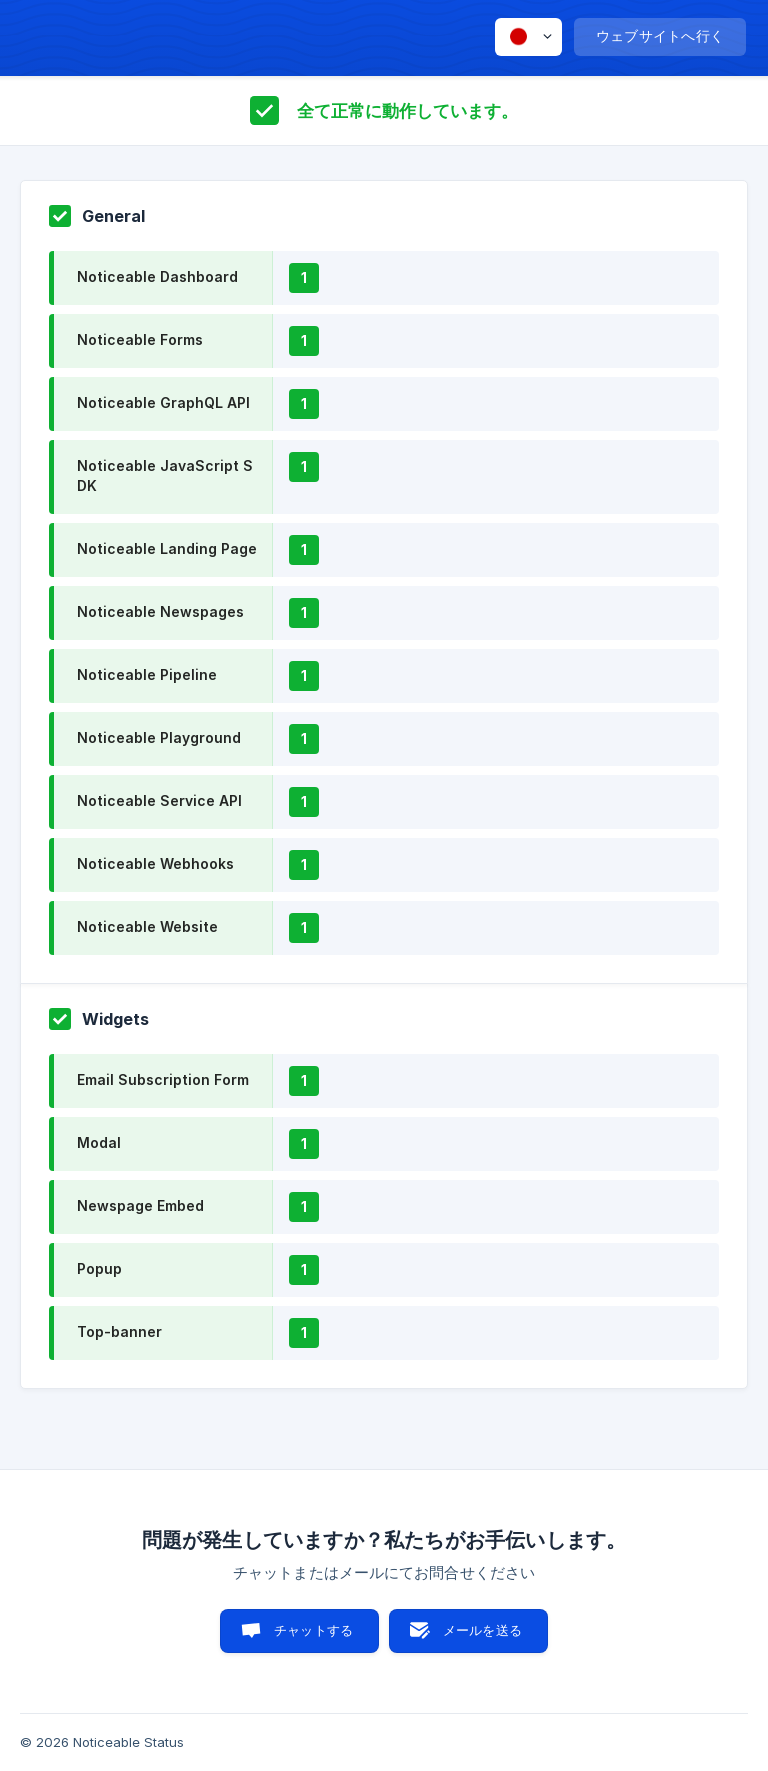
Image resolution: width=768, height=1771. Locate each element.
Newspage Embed (140, 1205)
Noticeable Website (147, 926)
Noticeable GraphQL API (163, 402)
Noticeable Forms (140, 339)
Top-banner (119, 1331)
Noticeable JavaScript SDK (165, 475)
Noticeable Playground (159, 737)
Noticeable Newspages (160, 611)
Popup (99, 1268)
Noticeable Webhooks (155, 863)
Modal (99, 1142)
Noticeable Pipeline (147, 674)
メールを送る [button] (482, 1630)
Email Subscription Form (163, 1079)
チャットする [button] (313, 1630)
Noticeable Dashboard (157, 276)
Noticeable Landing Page (167, 548)
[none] (528, 37)
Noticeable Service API (159, 800)
